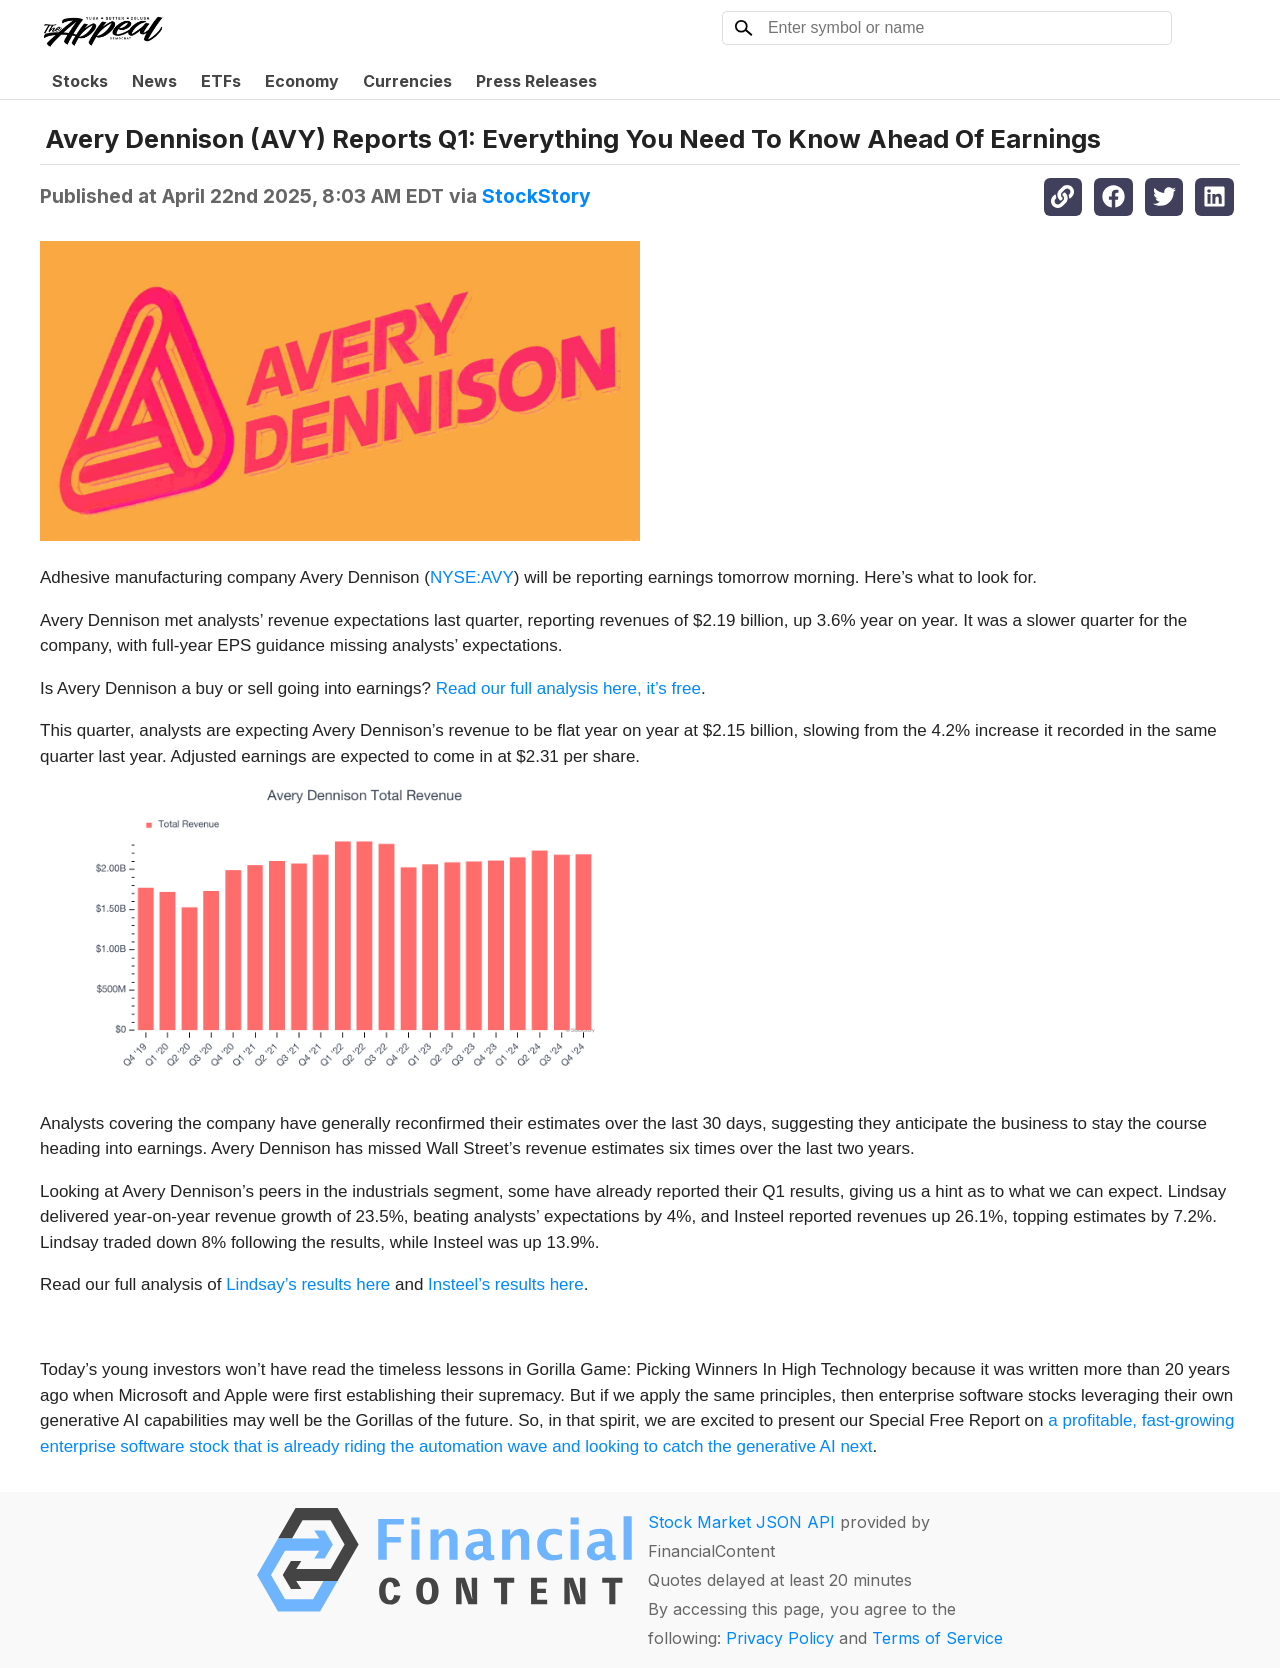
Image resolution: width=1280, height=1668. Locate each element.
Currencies (407, 81)
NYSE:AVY (472, 577)
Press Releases (536, 81)
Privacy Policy (780, 1638)
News (154, 81)
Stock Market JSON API (741, 1522)
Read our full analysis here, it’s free (568, 688)
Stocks (80, 81)
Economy (302, 81)
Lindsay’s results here (308, 1284)
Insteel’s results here (506, 1284)
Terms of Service (937, 1638)
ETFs (221, 81)
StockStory (536, 196)
